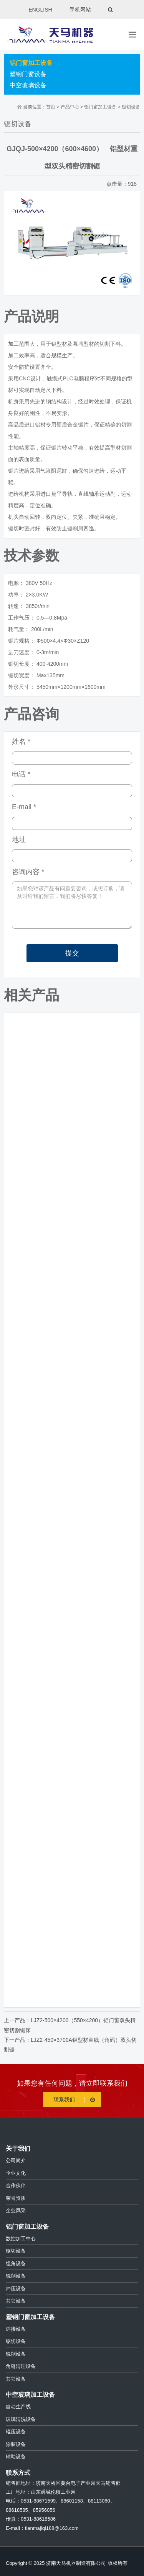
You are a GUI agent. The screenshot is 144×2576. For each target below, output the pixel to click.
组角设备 (16, 2263)
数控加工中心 (21, 2238)
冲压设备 (16, 2288)
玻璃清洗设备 (21, 2419)
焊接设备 (16, 2329)
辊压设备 (16, 2431)
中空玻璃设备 (28, 85)
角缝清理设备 (21, 2366)
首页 (50, 107)
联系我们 (75, 2099)
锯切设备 (131, 107)
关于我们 (18, 2148)
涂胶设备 (16, 2444)
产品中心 (70, 107)
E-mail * (24, 807)
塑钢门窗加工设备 (30, 2317)
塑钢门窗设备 (28, 74)
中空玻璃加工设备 (30, 2394)
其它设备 (16, 2301)
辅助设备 (16, 2456)
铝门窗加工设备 (31, 63)
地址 (19, 839)
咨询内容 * (28, 872)
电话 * (21, 774)
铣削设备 (16, 2276)
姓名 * (21, 741)
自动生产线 (18, 2406)
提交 (72, 953)
